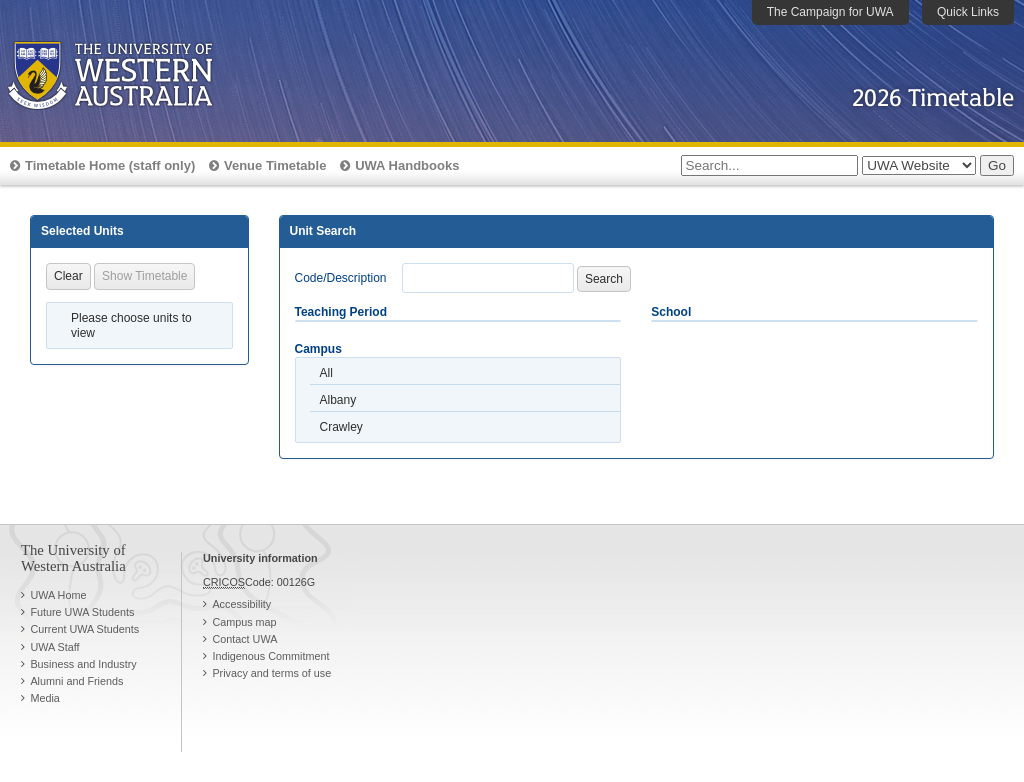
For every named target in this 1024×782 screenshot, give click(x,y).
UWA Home (58, 595)
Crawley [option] (341, 427)
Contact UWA (244, 639)
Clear (68, 276)
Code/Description (341, 278)
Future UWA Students (82, 612)
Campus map (244, 622)
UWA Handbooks (407, 165)
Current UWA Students (84, 629)
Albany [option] (338, 400)
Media (44, 698)
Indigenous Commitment (270, 656)
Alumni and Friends (76, 681)
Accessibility (241, 604)
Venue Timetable (275, 165)
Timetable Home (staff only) (110, 165)
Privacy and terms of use (271, 673)
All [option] (326, 373)
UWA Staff (54, 647)
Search (604, 279)
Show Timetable (144, 276)
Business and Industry (83, 664)
